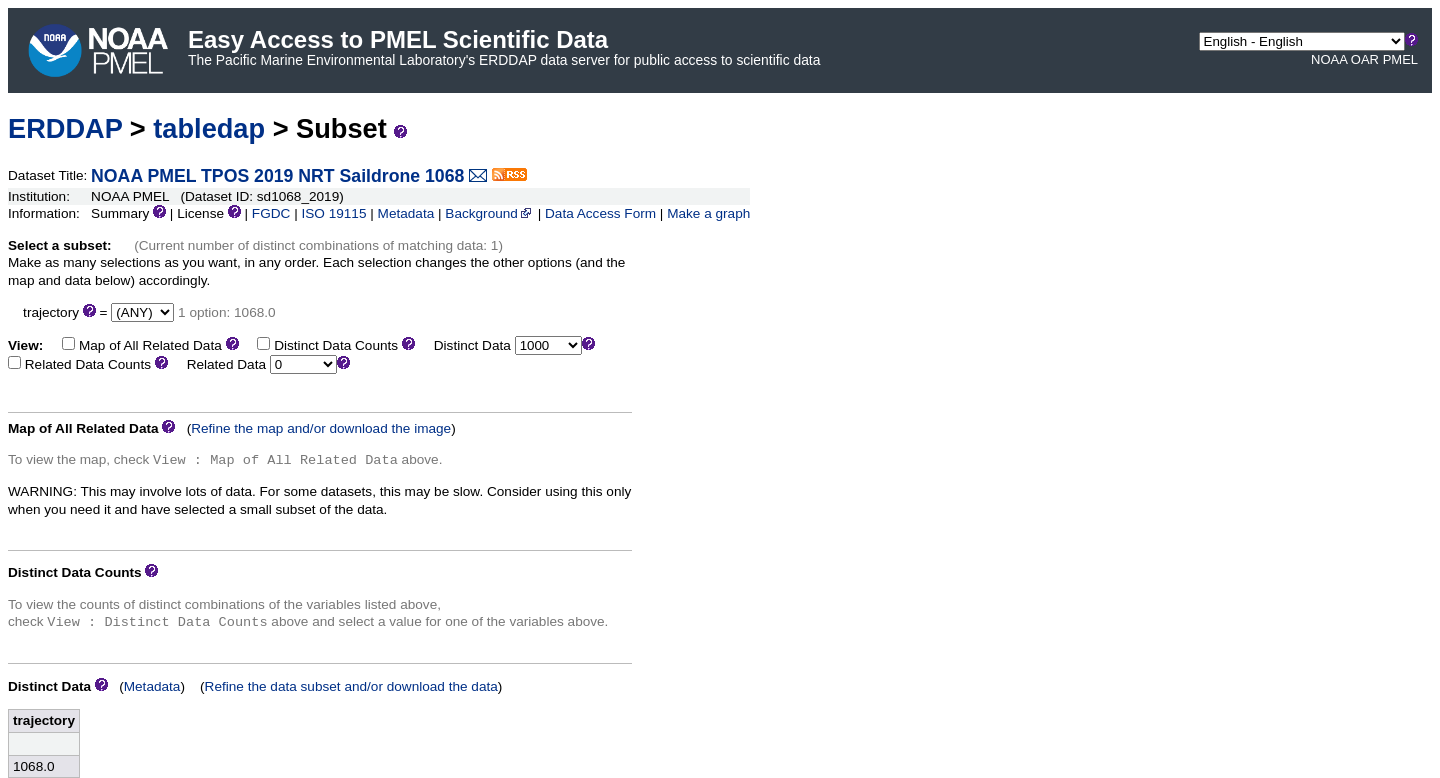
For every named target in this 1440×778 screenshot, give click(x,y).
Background (489, 213)
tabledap (209, 128)
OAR (1365, 59)
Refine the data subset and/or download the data (351, 686)
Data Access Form (600, 213)
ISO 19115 (333, 213)
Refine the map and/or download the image (321, 428)
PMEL (1400, 59)
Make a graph (708, 213)
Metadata (406, 213)
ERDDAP (65, 128)
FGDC (271, 213)
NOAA (1329, 59)
